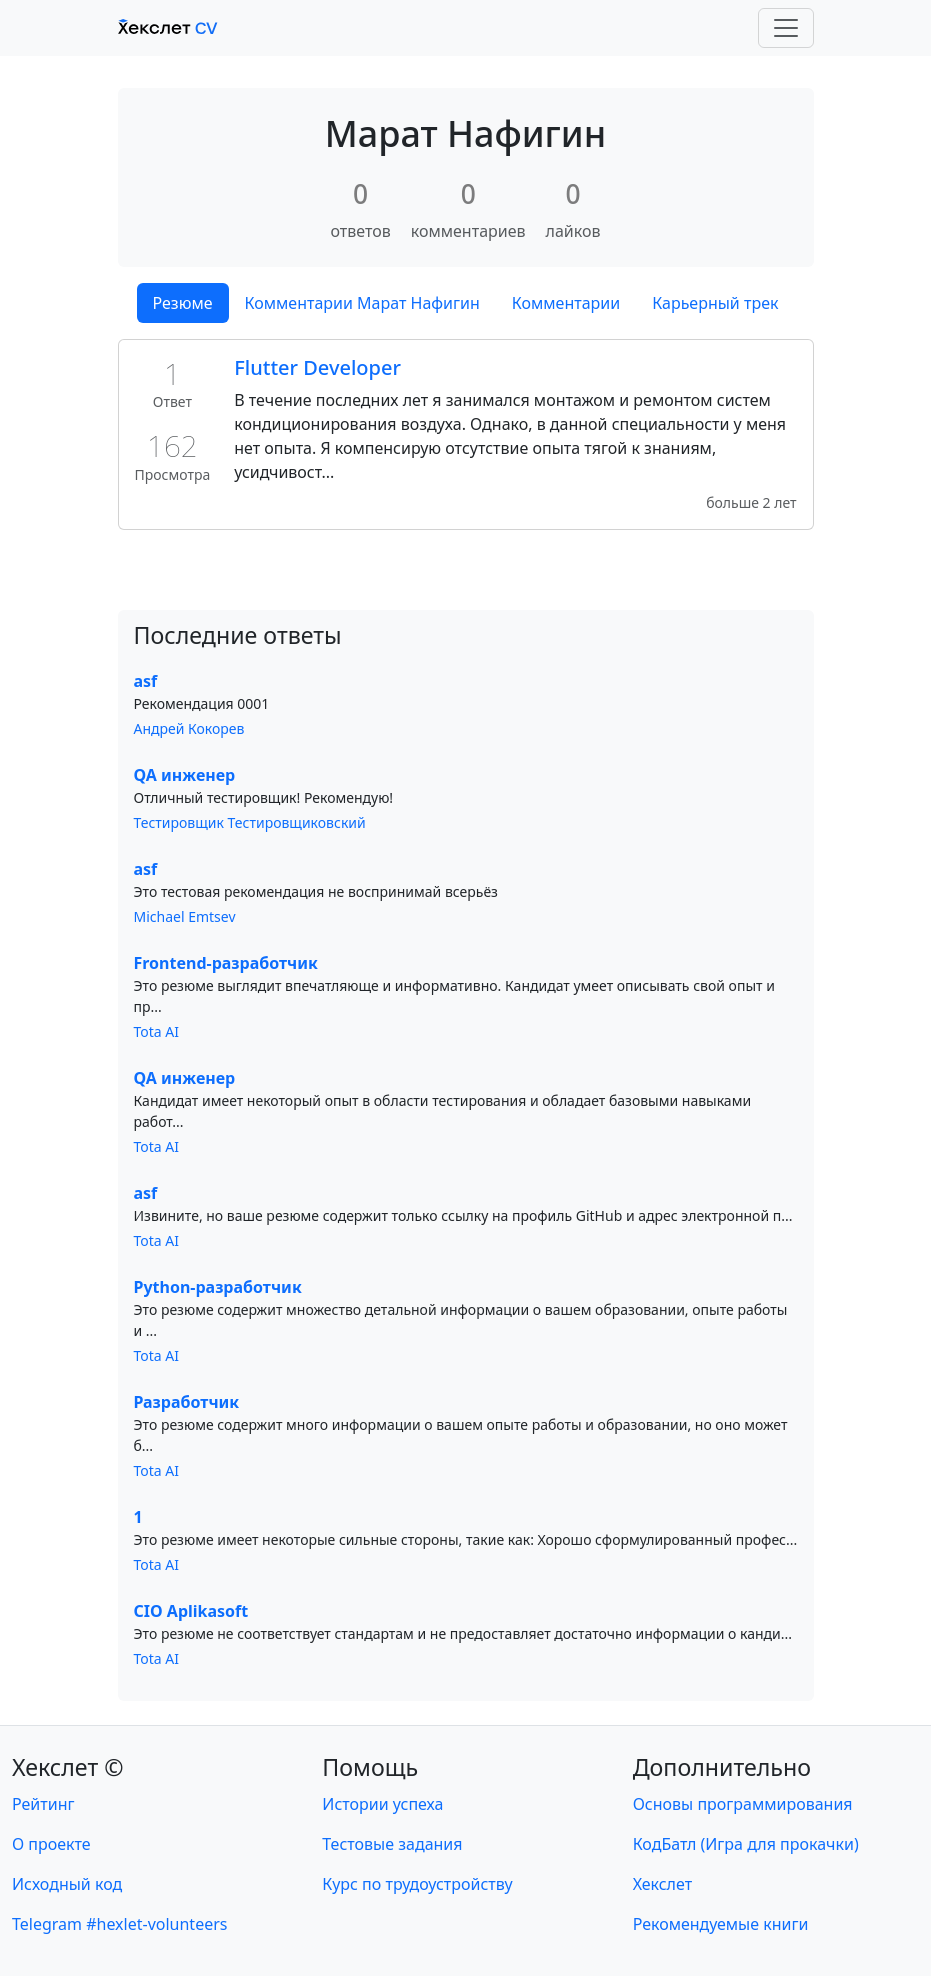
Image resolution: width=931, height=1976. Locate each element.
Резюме (183, 303)
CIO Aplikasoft (191, 1611)
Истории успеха (382, 1804)
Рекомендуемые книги (721, 1924)
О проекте (51, 1844)
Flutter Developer (317, 367)
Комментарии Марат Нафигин (362, 303)
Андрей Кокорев (189, 728)
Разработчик (187, 1402)
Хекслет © (68, 1767)
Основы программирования (743, 1804)
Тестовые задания (392, 1844)
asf (146, 681)
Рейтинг (43, 1804)
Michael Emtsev (185, 916)
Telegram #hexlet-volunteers (119, 1924)
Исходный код (67, 1884)
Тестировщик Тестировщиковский (250, 822)
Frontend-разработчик (226, 963)
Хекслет (662, 1884)
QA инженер (185, 775)
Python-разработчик (218, 1287)
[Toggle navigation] (786, 28)
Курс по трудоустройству (417, 1884)
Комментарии (566, 303)
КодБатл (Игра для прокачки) (746, 1844)
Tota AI (157, 1031)
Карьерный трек (715, 303)
